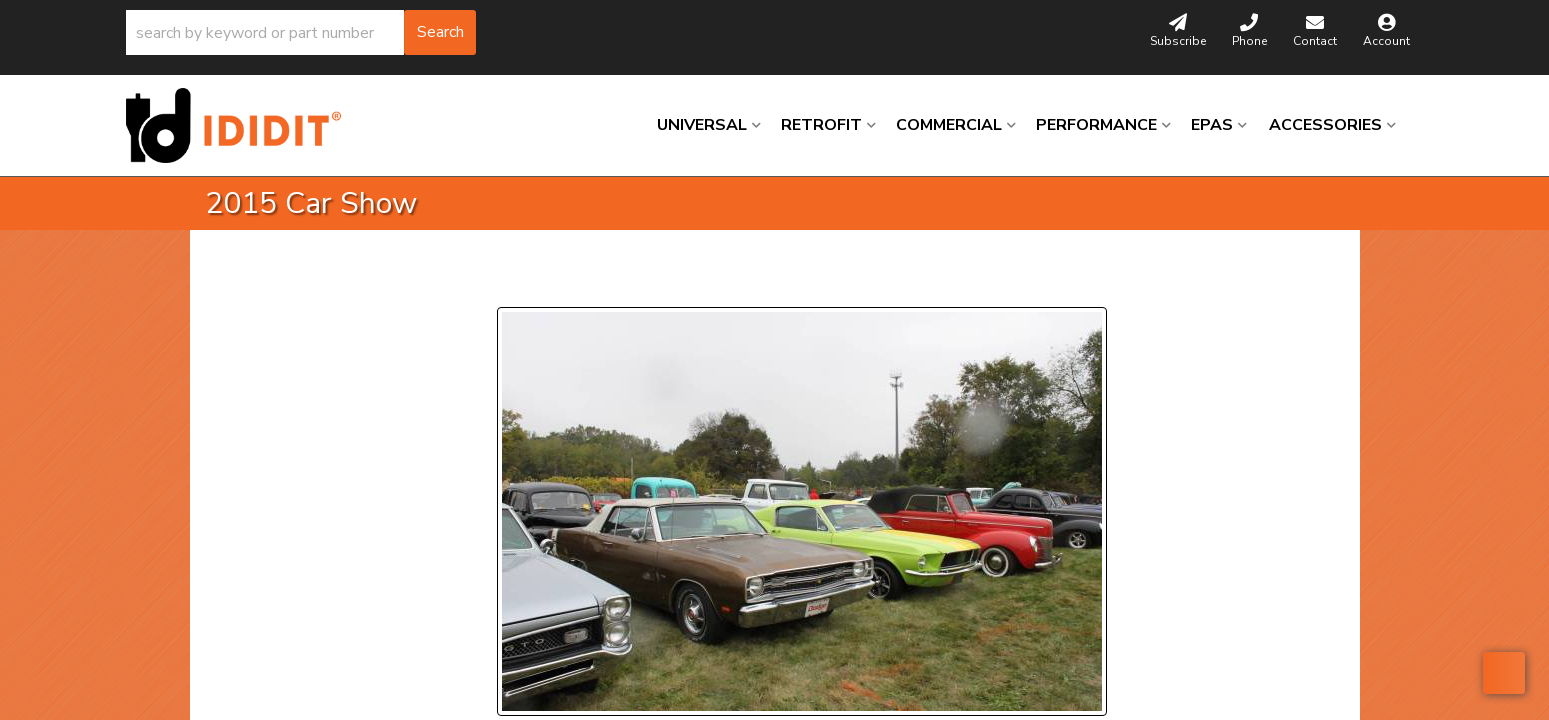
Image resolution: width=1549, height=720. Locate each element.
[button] (301, 32)
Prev (524, 282)
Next (679, 282)
